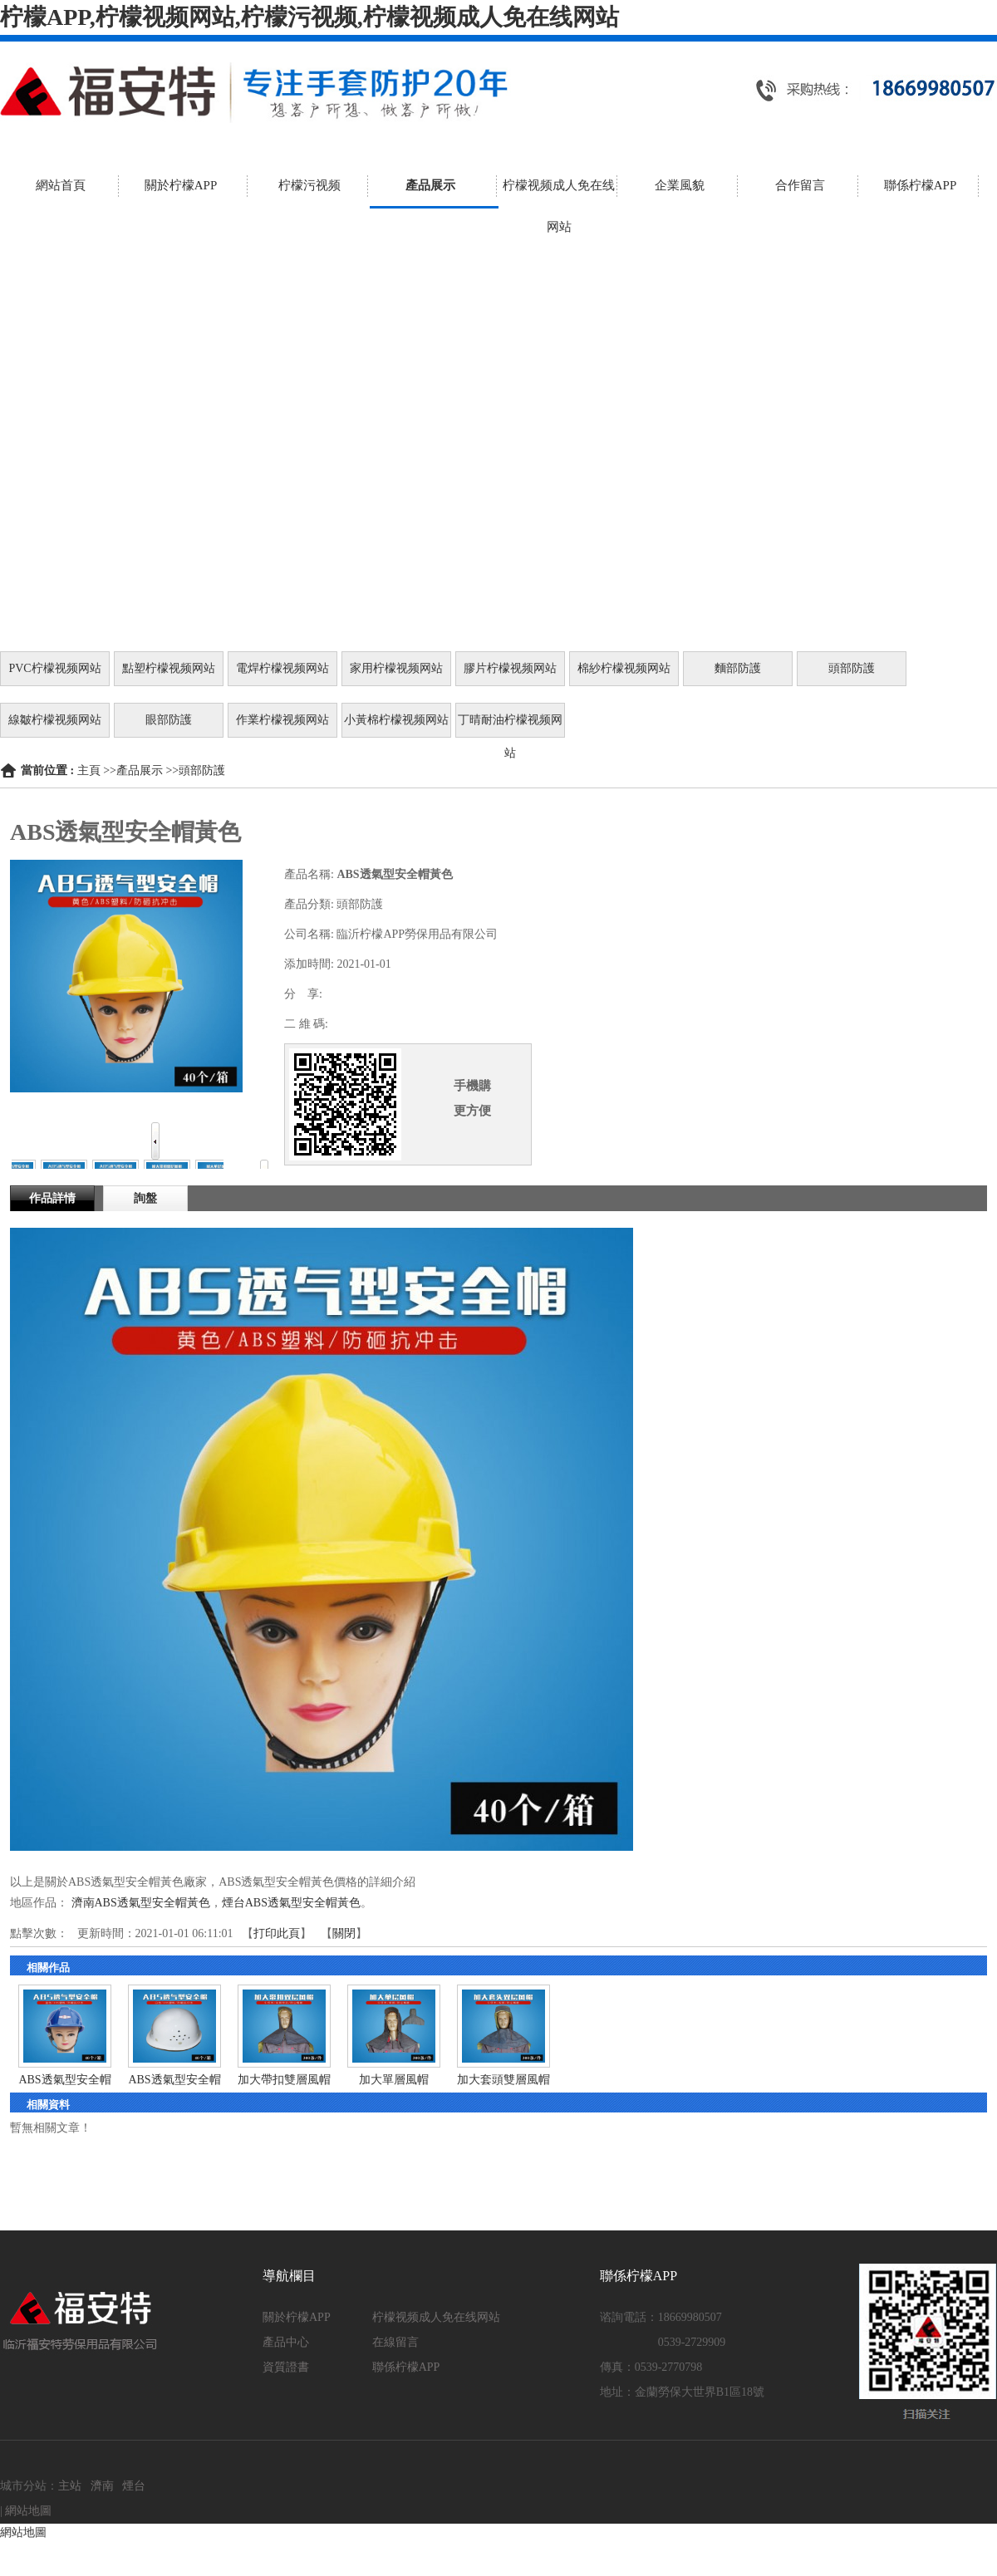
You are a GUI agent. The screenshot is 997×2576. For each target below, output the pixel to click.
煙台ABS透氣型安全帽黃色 (291, 1902)
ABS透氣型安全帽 (64, 2079)
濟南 (102, 2486)
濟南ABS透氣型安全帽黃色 (140, 1902)
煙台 (133, 2486)
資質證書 (286, 2367)
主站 (69, 2486)
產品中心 (286, 2342)
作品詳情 (52, 1198)
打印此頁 (276, 1933)
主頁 (89, 770)
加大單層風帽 (394, 2079)
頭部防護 (202, 770)
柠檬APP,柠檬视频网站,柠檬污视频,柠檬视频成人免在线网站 (309, 17)
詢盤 (145, 1198)
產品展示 (139, 770)
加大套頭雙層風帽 (503, 2079)
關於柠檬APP (297, 2317)
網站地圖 (28, 2511)
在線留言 (395, 2342)
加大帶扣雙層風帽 (284, 2079)
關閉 (344, 1933)
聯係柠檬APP (406, 2367)
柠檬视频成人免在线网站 (436, 2317)
